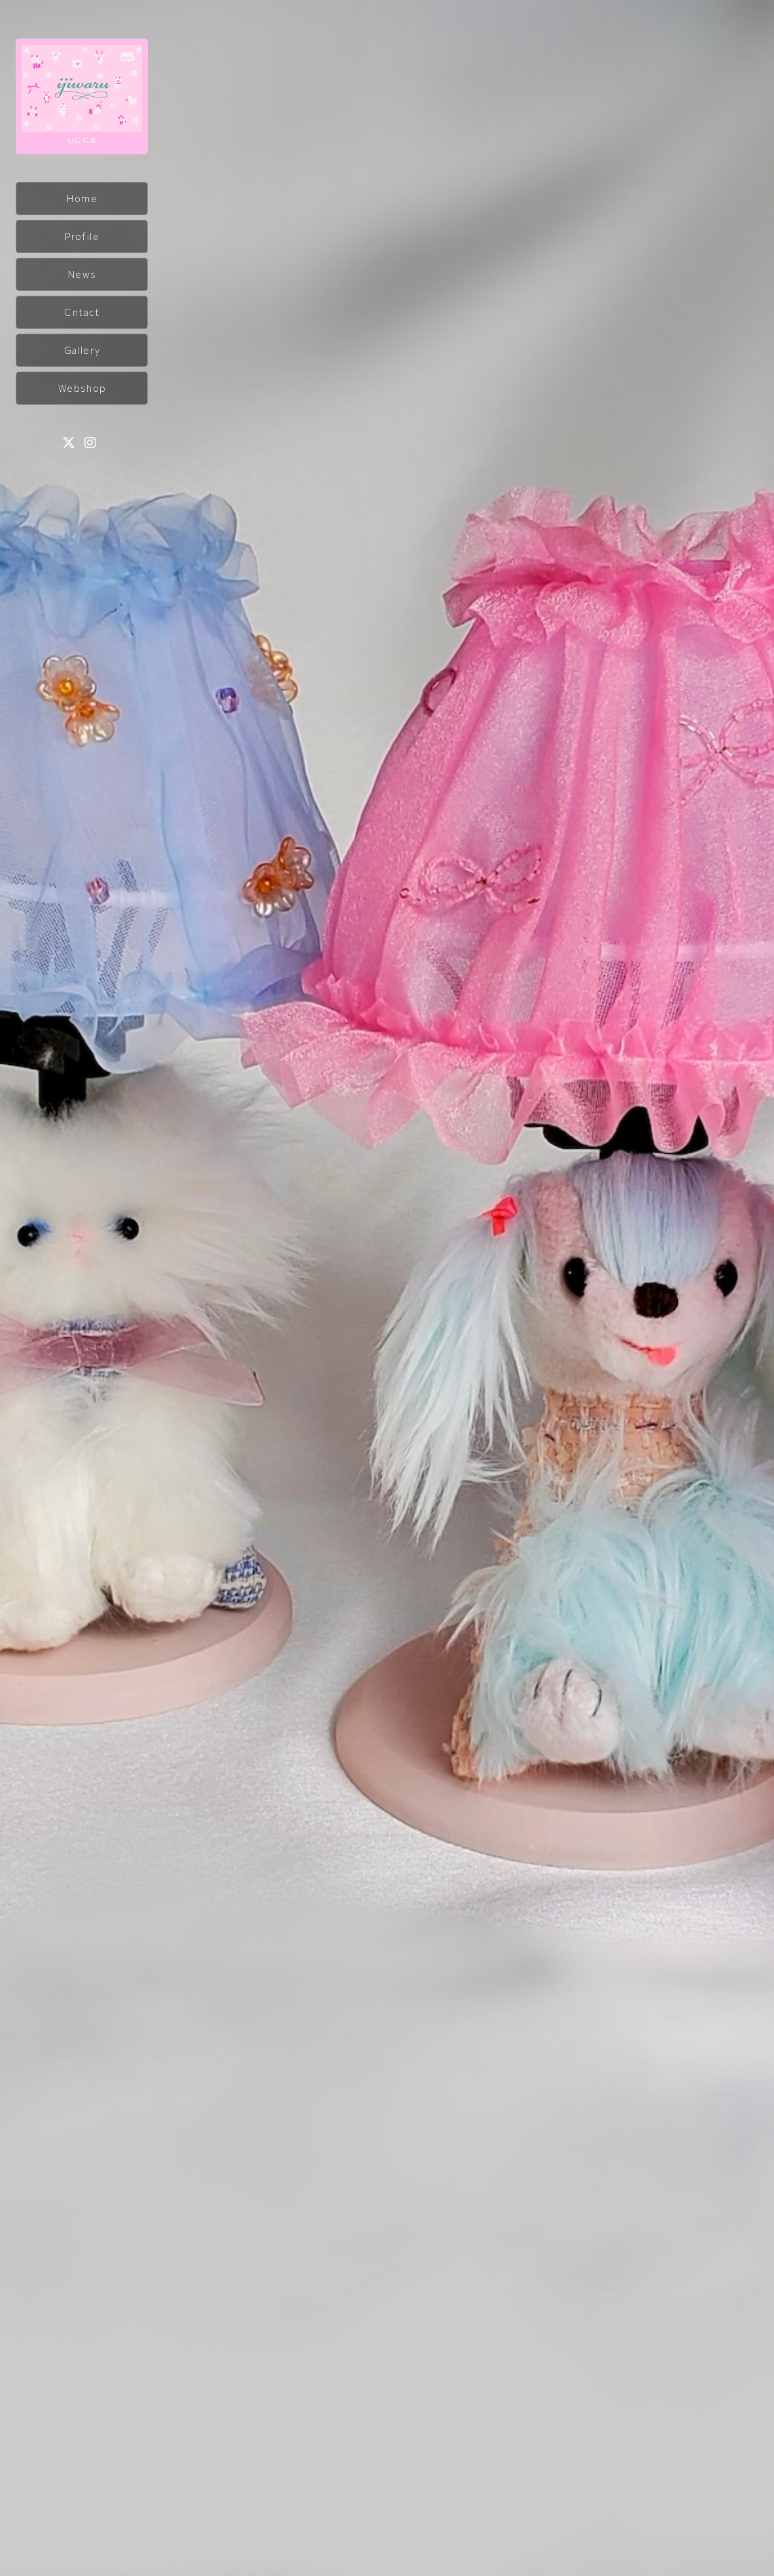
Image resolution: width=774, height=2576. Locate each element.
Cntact (81, 312)
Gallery (82, 350)
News (82, 274)
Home (82, 198)
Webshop (82, 387)
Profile (82, 236)
